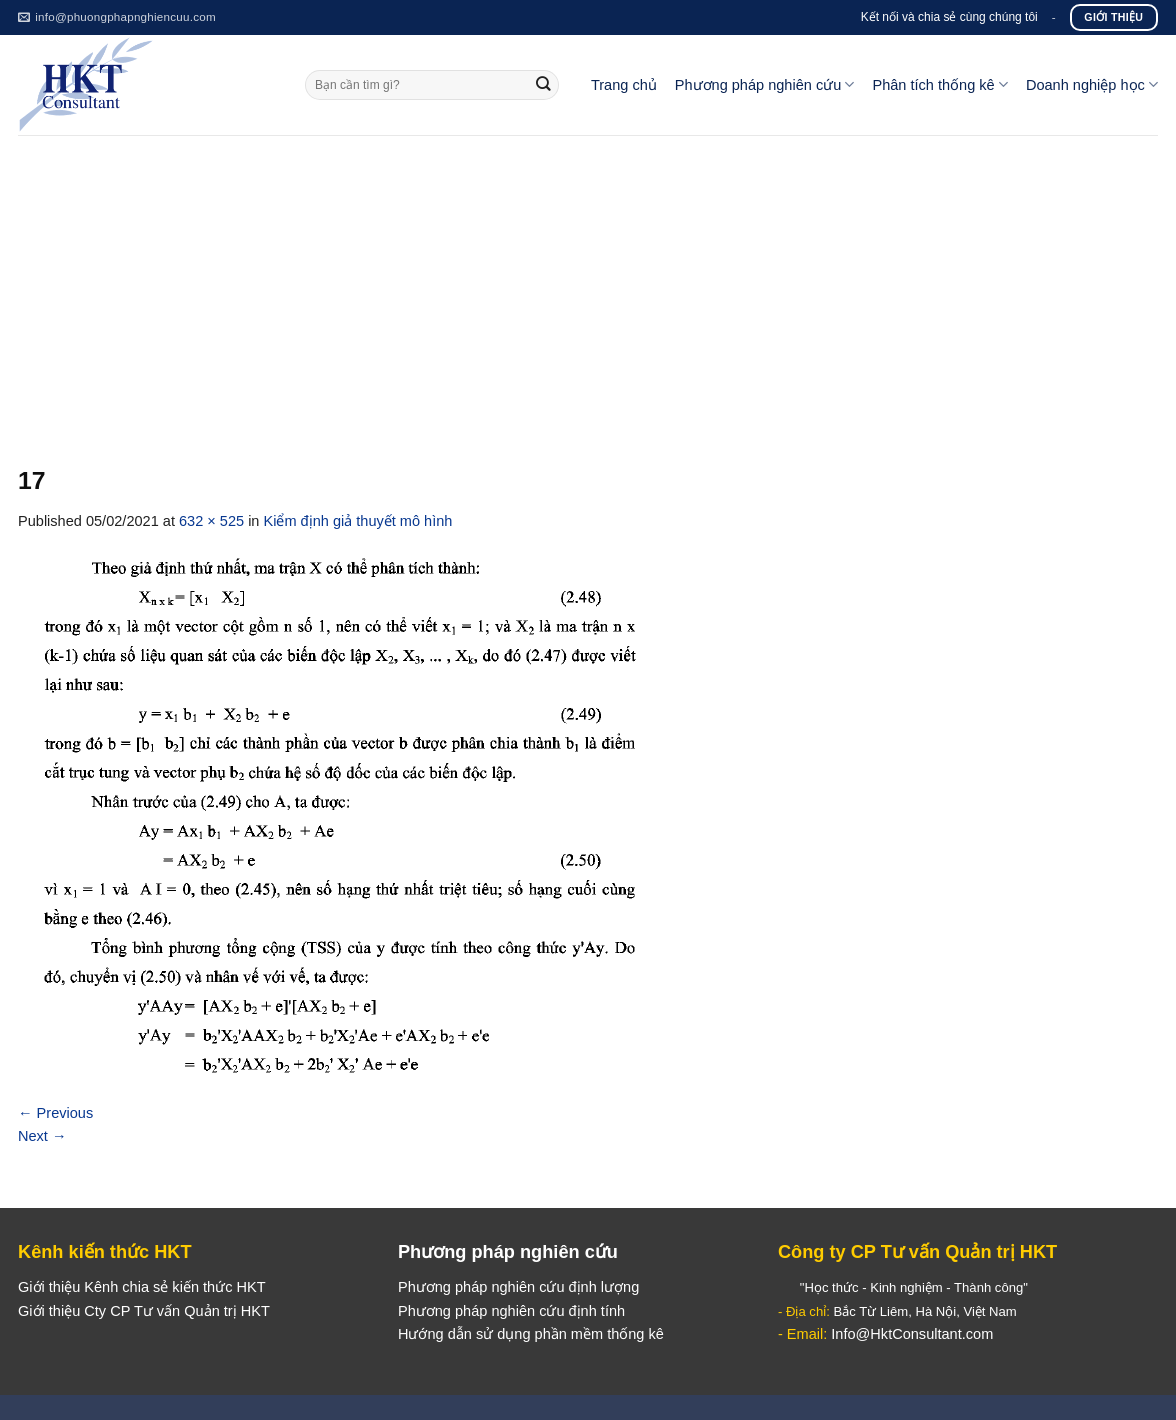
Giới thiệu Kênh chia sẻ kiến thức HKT (142, 1287)
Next (42, 1136)
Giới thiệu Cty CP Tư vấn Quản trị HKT (144, 1311)
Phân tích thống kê (939, 84)
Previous (55, 1113)
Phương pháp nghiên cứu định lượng (518, 1287)
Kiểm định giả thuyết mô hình (358, 521)
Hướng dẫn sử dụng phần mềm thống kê (531, 1334)
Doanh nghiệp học (1092, 84)
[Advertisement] (588, 285)
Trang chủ (624, 85)
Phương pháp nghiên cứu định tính (511, 1311)
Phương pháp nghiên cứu (765, 84)
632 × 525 (211, 521)
